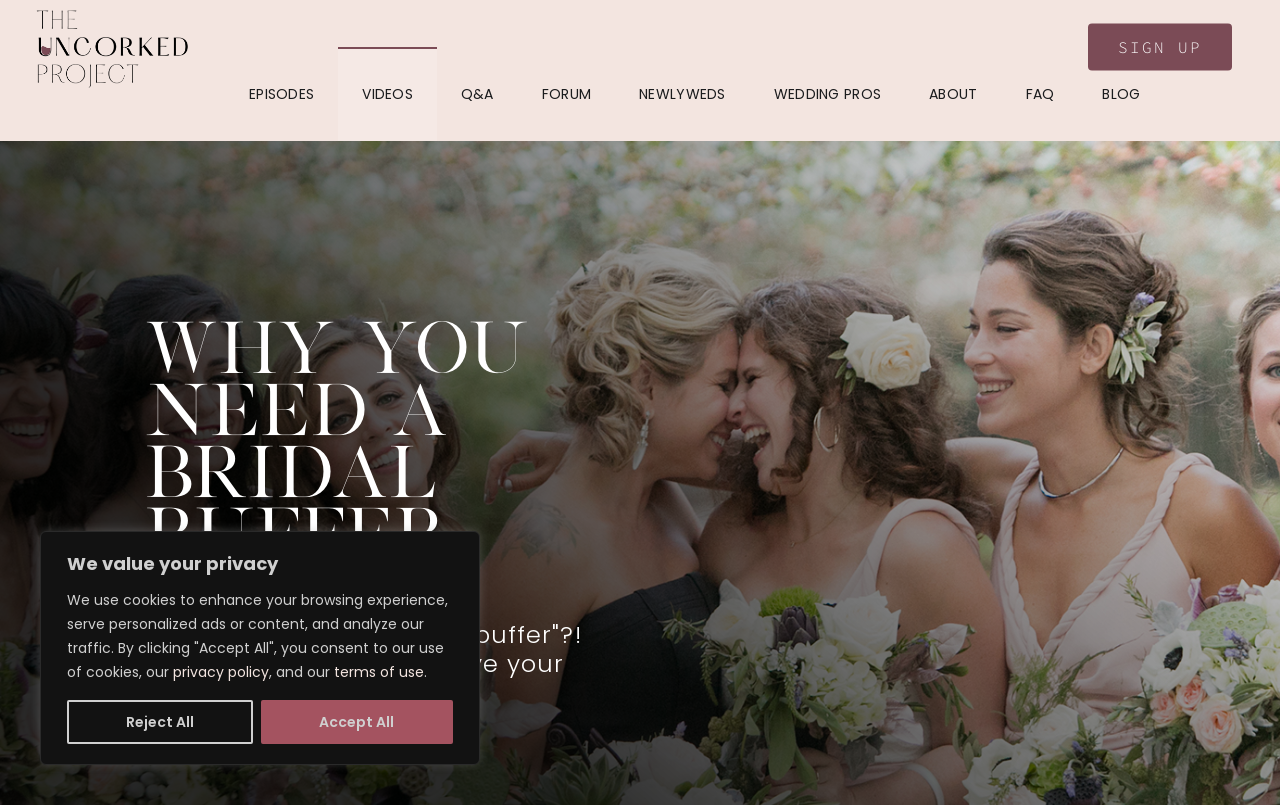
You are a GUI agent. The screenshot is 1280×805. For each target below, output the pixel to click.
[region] (260, 648)
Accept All (356, 722)
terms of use (379, 672)
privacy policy (221, 672)
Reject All (160, 722)
